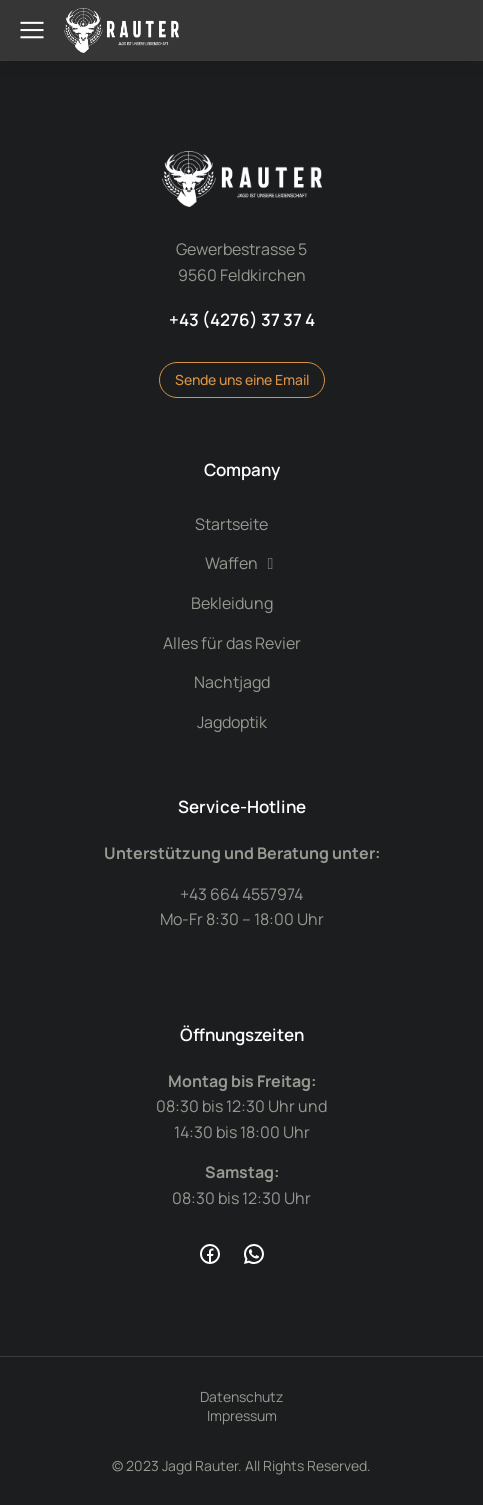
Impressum (242, 1415)
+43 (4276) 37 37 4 (242, 319)
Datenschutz (241, 1396)
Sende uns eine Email (242, 379)
